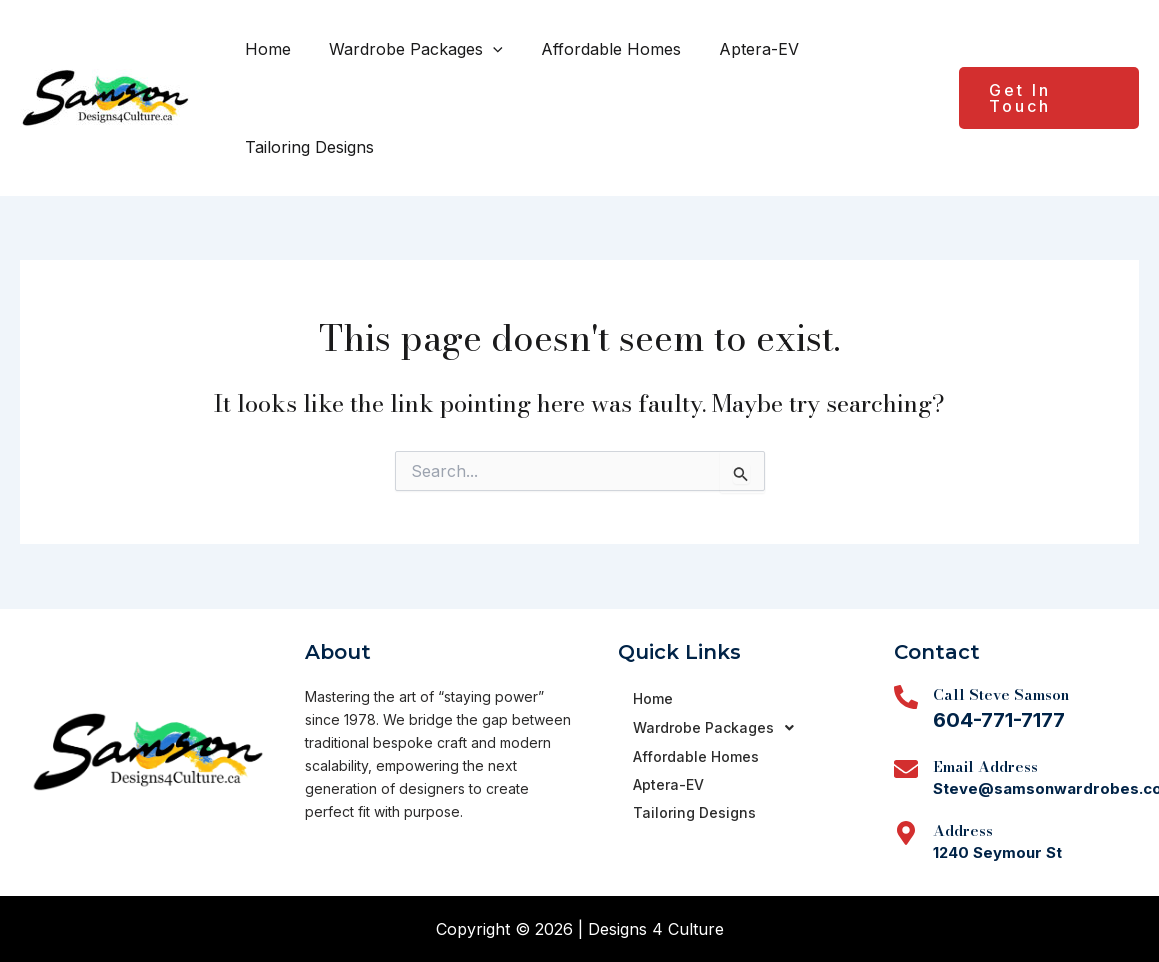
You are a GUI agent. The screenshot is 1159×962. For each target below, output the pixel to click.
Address (963, 830)
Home (265, 49)
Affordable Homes (596, 49)
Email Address (985, 766)
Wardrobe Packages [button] (407, 49)
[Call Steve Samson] (906, 697)
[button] (484, 49)
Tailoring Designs (306, 147)
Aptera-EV (738, 49)
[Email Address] (906, 769)
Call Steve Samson (1001, 694)
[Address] (906, 833)
